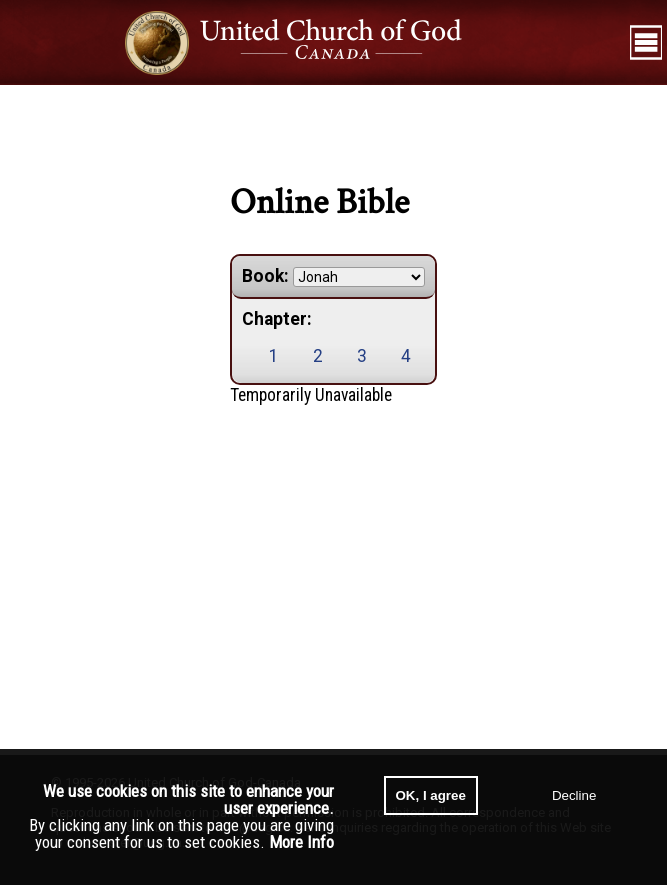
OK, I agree (431, 795)
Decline (574, 795)
